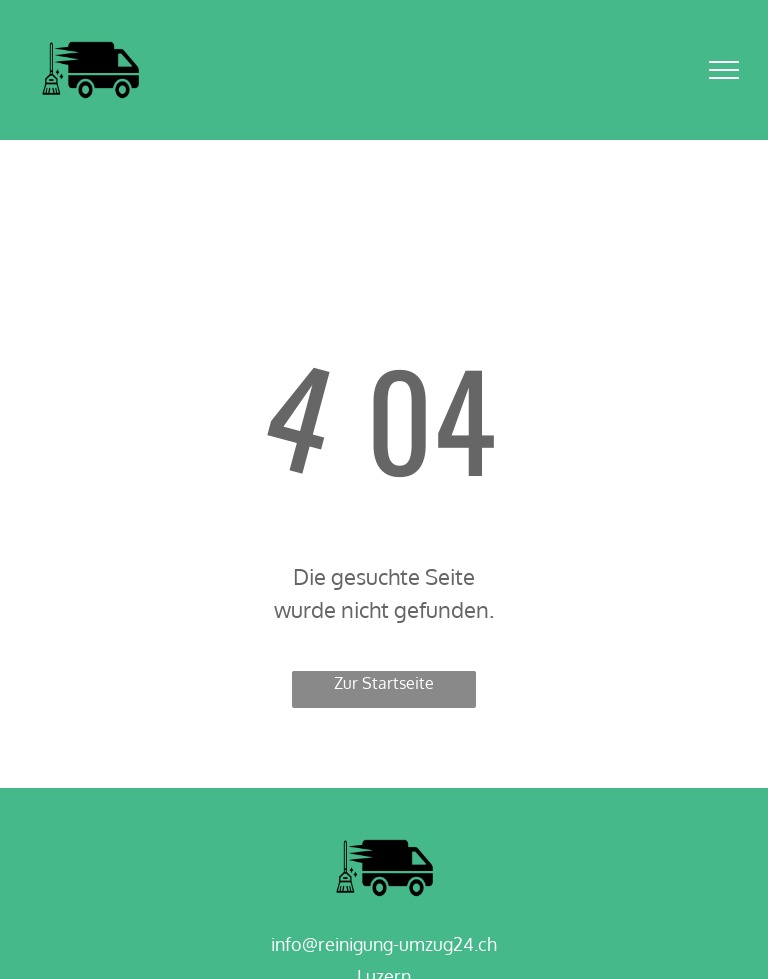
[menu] (724, 70)
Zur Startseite (384, 683)
